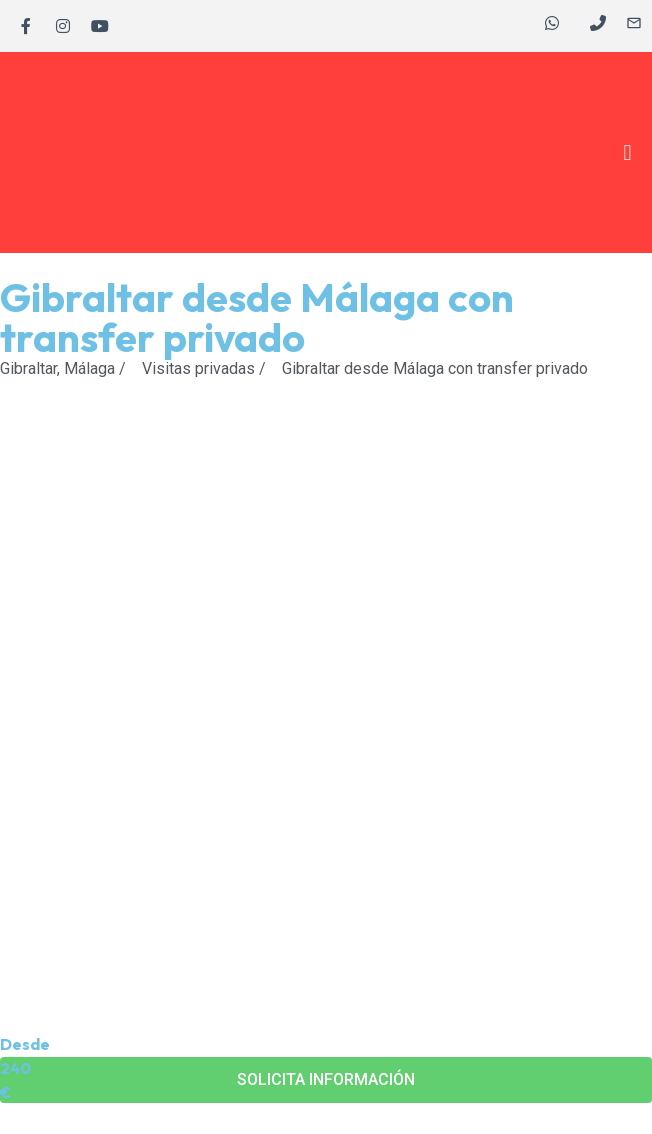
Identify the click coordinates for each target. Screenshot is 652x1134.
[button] (627, 152)
